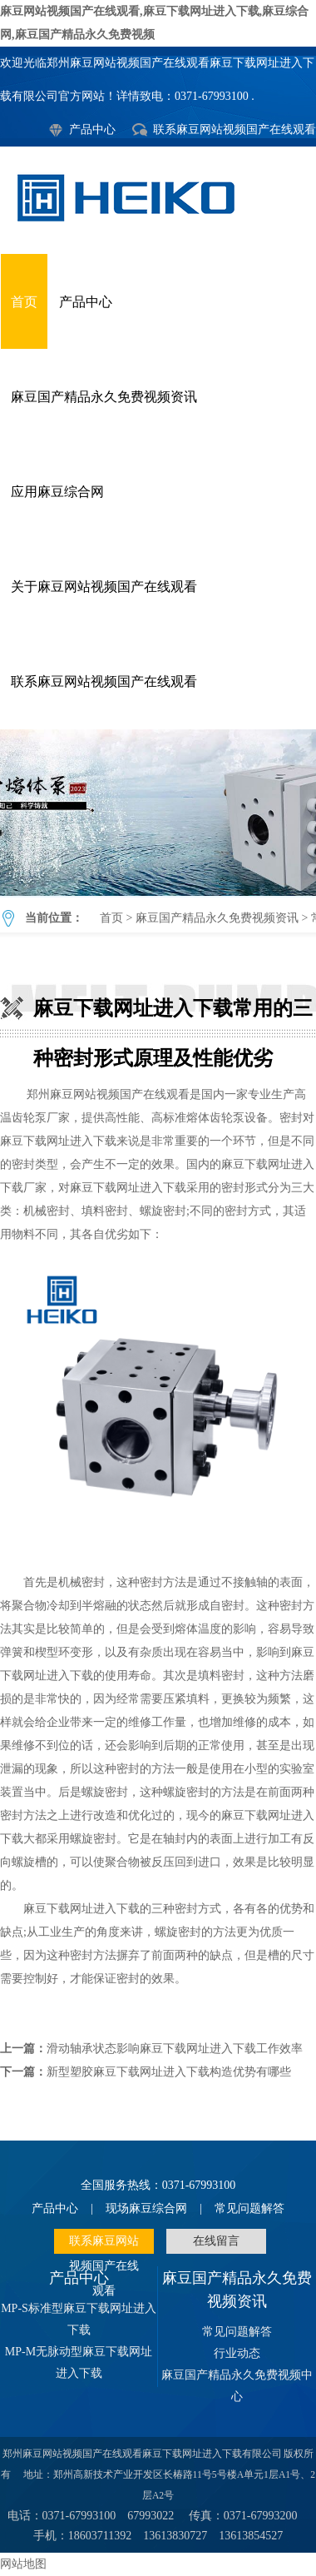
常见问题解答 (249, 2208)
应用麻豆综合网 (57, 492)
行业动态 (237, 2353)
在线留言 (216, 2241)
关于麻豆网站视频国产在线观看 (104, 586)
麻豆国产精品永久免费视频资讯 (104, 397)
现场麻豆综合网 (146, 2208)
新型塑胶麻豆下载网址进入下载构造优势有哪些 (169, 2072)
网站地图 (23, 2564)
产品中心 (92, 129)
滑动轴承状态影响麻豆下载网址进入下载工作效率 (175, 2048)
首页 (24, 302)
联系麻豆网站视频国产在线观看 (234, 129)
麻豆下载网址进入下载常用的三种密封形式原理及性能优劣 (158, 812)
